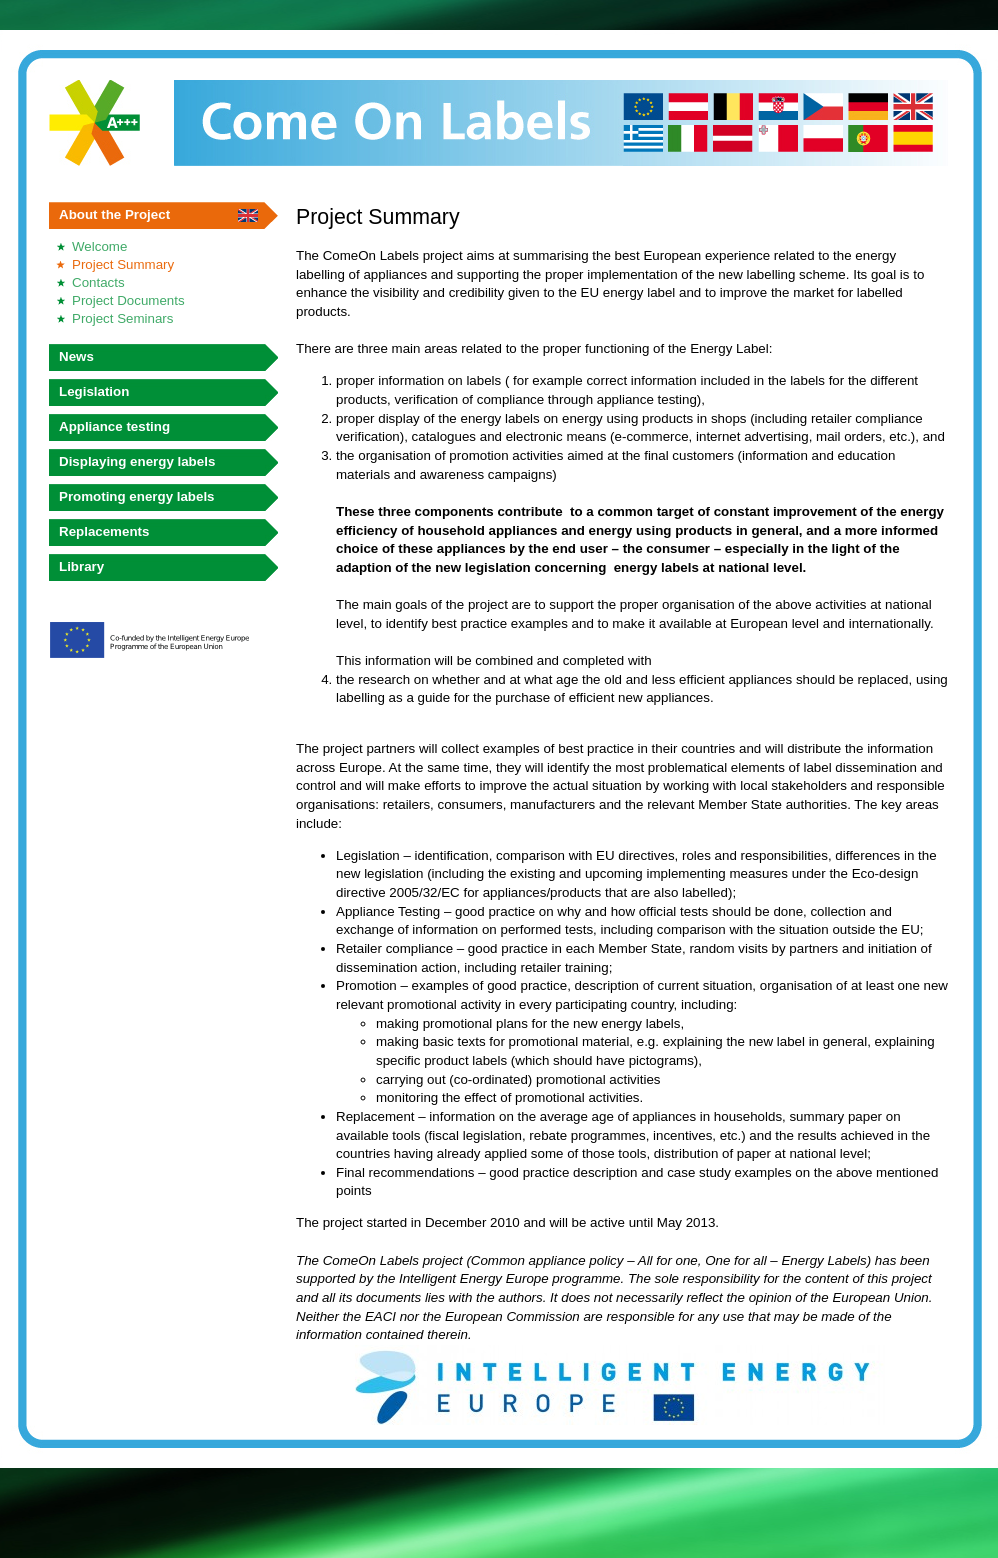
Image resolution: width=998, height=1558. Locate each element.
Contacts (98, 282)
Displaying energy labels (137, 461)
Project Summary (123, 264)
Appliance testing (114, 426)
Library (81, 566)
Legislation (94, 391)
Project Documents (128, 300)
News (76, 356)
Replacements (104, 531)
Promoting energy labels (137, 496)
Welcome (99, 246)
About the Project (114, 214)
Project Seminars (122, 318)
